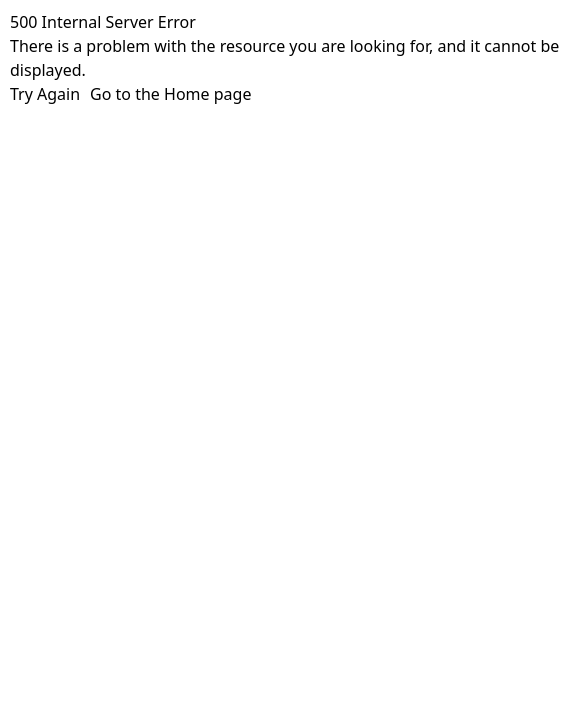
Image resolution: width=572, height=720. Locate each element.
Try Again (45, 94)
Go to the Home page (170, 94)
